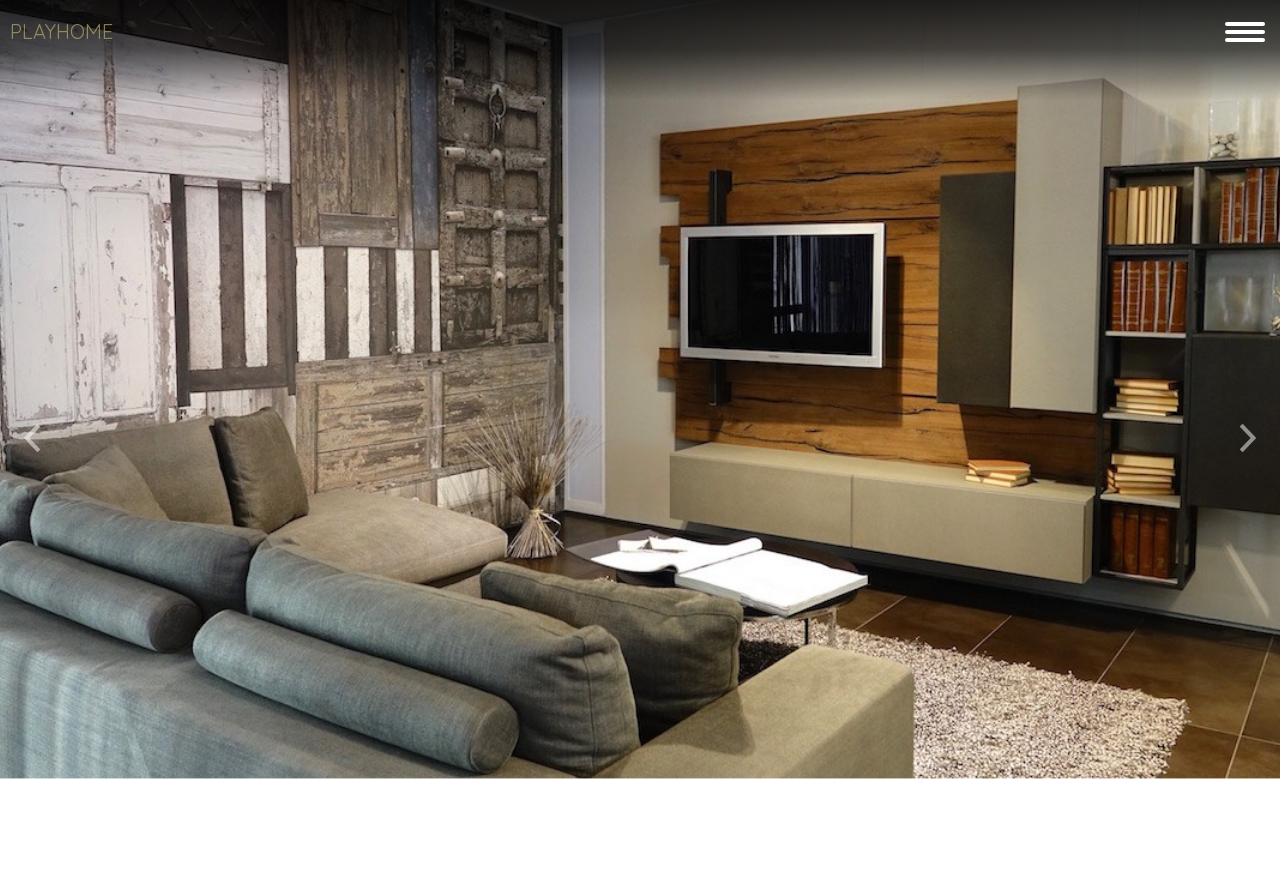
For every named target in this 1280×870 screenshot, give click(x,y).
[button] (32, 430)
